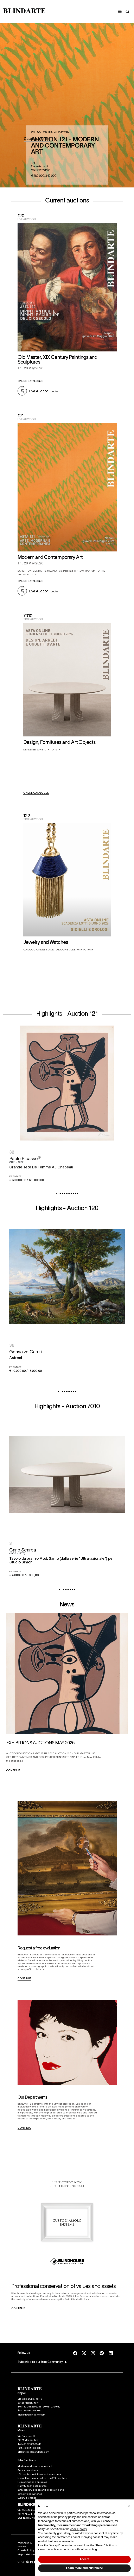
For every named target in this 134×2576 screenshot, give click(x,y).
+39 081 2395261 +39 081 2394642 (41, 2406)
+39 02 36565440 (31, 2444)
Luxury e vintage (27, 2497)
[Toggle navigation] (120, 11)
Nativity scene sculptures (32, 2485)
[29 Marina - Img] (67, 1095)
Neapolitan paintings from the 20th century (42, 2477)
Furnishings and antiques (32, 2481)
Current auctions (67, 200)
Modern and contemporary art (35, 2466)
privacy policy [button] (67, 2517)
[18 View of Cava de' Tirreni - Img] (67, 1283)
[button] (57, 1193)
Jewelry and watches (30, 2493)
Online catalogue (30, 381)
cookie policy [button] (78, 2529)
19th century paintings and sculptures (39, 2474)
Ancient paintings (28, 2469)
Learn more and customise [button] (84, 2568)
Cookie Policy (26, 2550)
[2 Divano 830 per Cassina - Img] (67, 1481)
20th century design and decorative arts (41, 2489)
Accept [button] (84, 2559)
